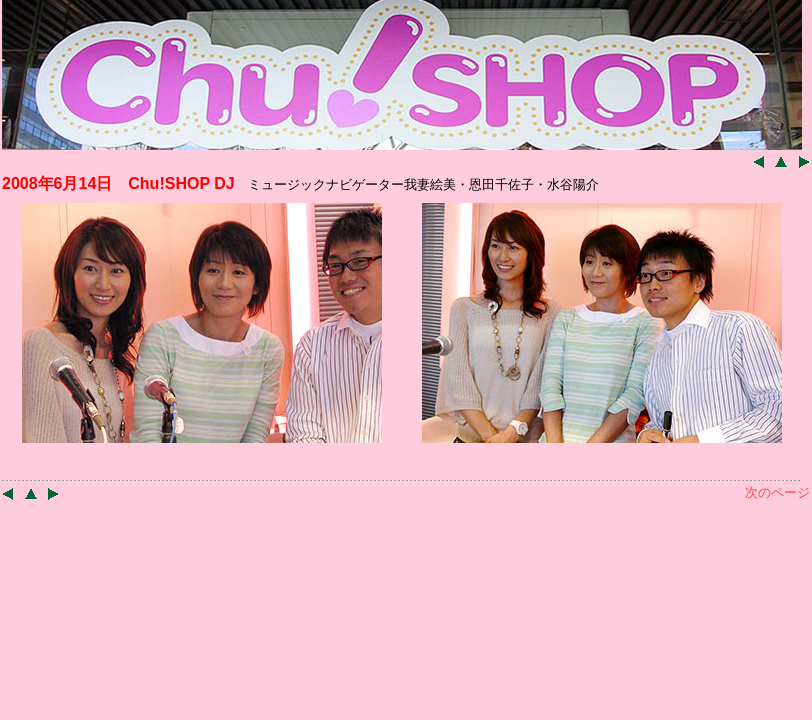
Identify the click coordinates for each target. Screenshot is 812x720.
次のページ (777, 492)
